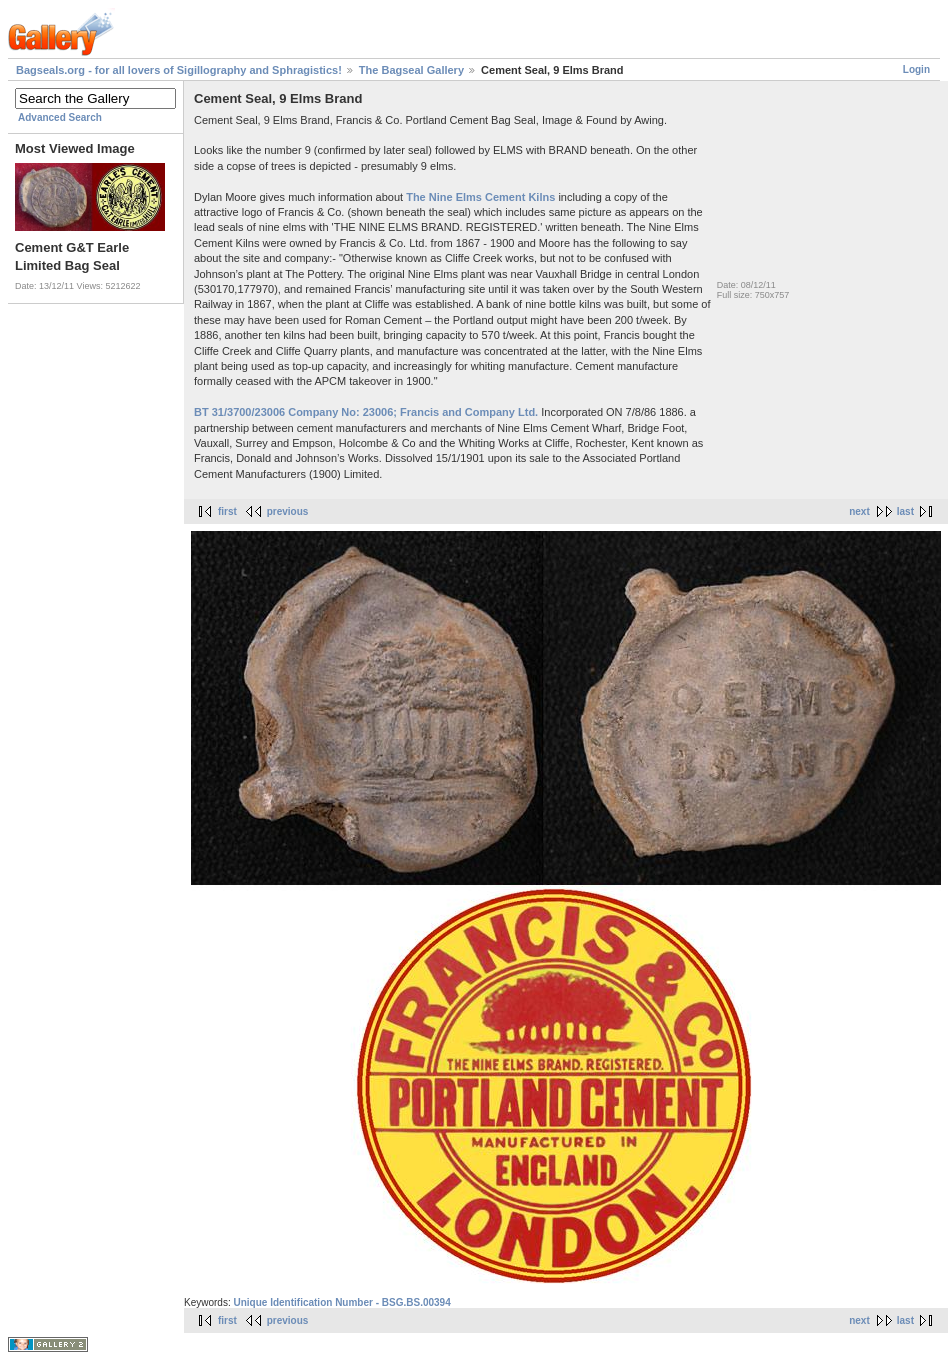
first (227, 511)
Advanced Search (60, 117)
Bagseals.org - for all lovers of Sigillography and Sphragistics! (179, 70)
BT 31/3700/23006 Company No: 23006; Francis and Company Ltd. (366, 412)
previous (288, 511)
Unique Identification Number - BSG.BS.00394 (341, 1302)
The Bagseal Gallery (411, 70)
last (905, 511)
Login (916, 69)
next (859, 511)
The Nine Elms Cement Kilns (480, 197)
